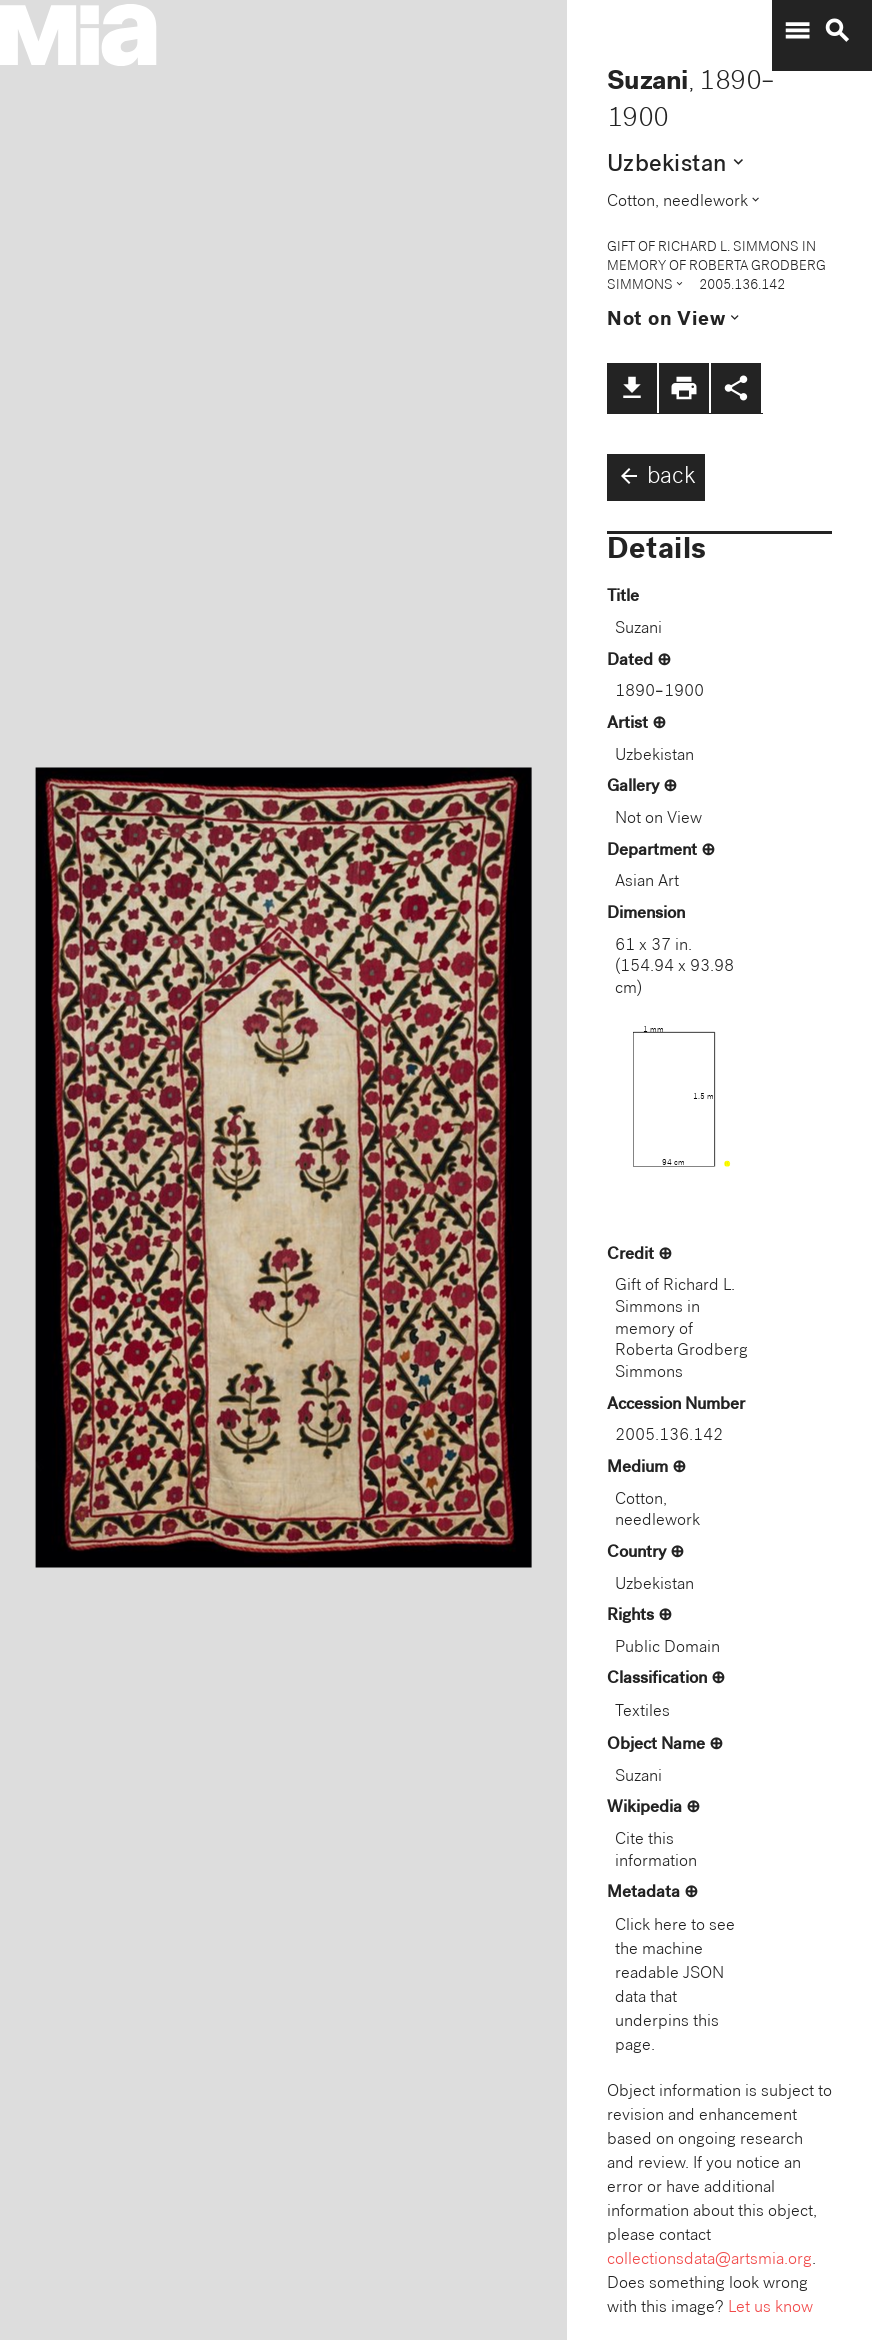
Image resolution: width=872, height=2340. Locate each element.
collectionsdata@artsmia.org (709, 2260)
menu (797, 31)
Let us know (770, 2308)
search (837, 31)
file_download (632, 388)
